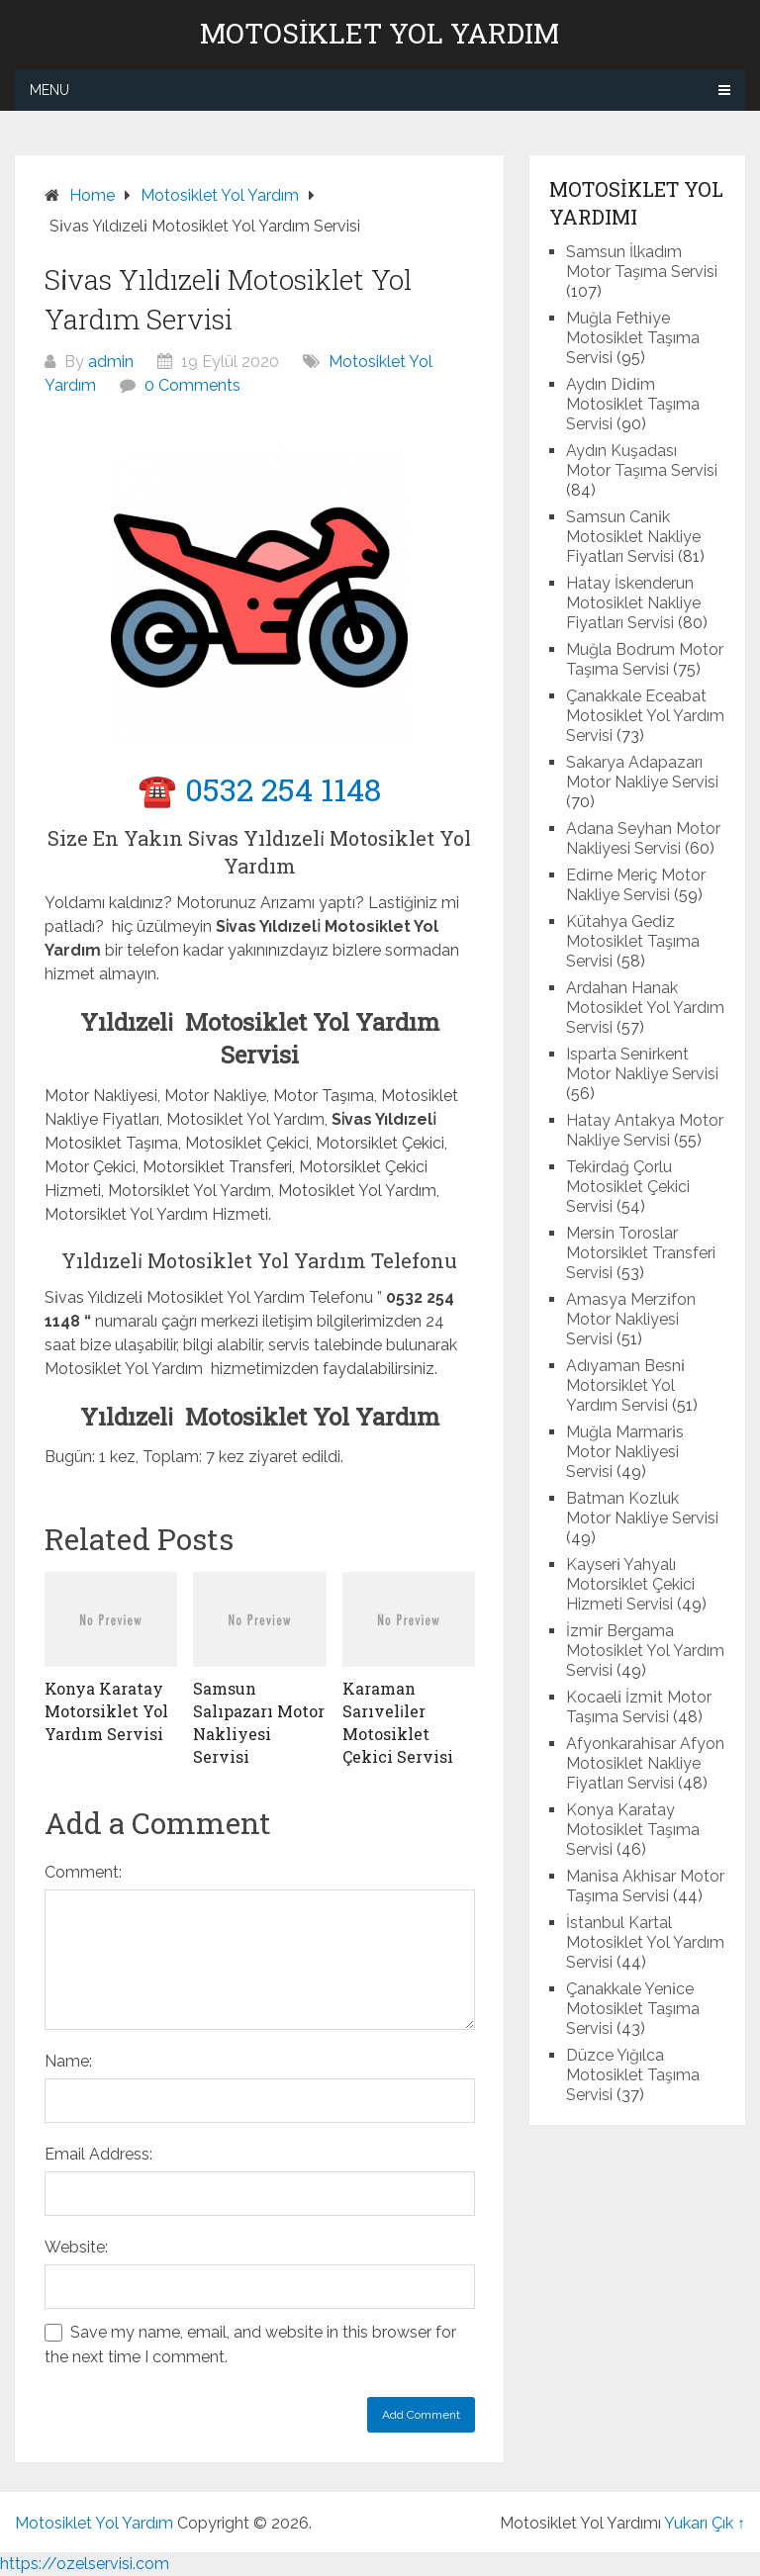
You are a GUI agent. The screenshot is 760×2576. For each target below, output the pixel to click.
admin (111, 361)
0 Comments (192, 385)
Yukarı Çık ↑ (704, 2523)
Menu (49, 90)
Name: (68, 2061)
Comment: (83, 1872)
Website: (76, 2247)
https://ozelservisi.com (84, 2563)
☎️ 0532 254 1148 (259, 789)
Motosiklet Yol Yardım (379, 33)
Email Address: (98, 2154)
